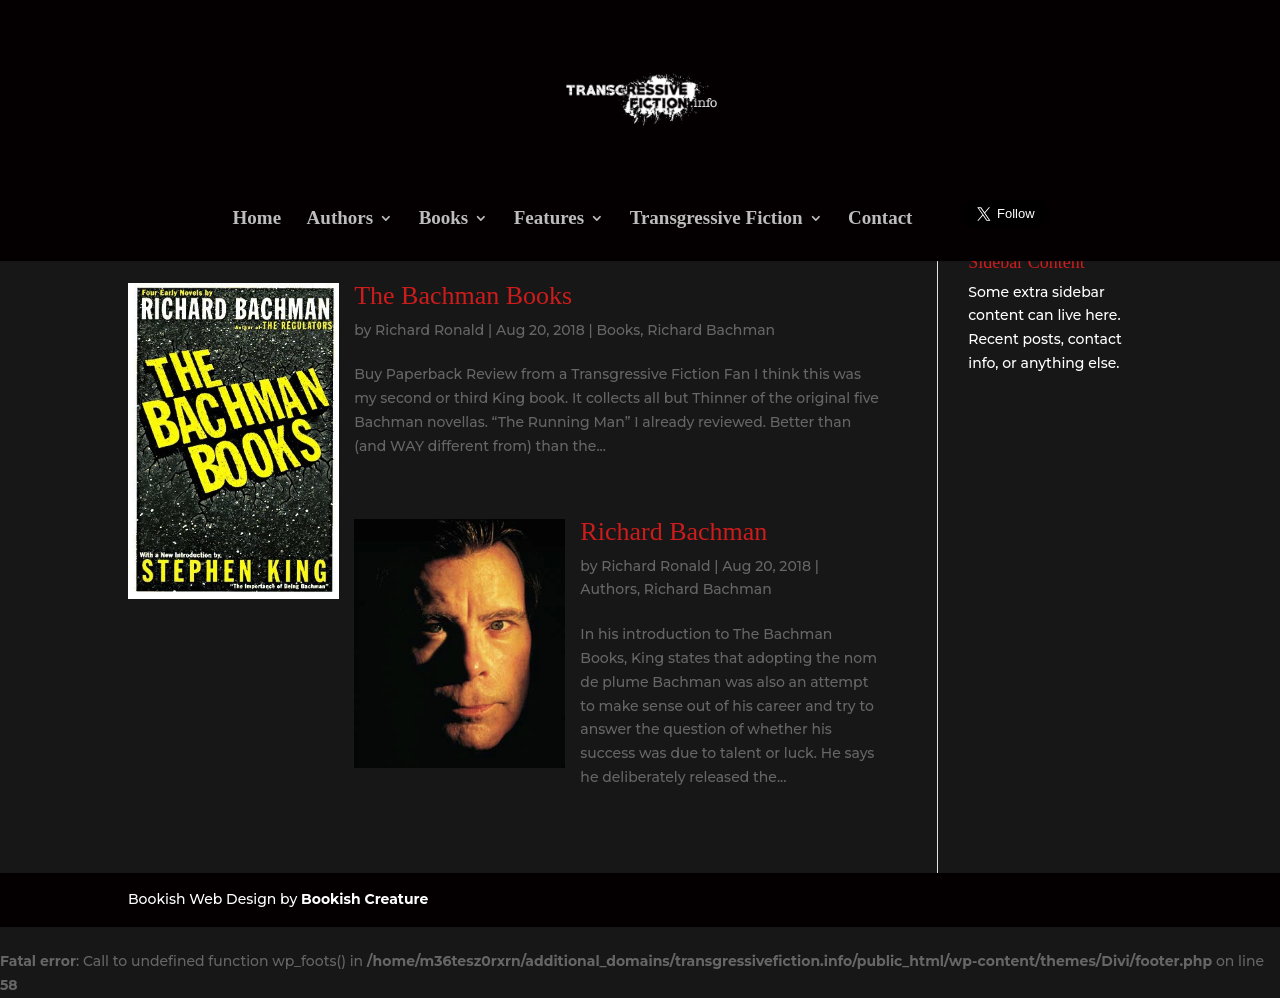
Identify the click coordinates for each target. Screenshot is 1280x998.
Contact (880, 219)
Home (257, 219)
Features (549, 219)
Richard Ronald (429, 330)
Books (444, 219)
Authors (340, 219)
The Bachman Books (463, 295)
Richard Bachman (711, 330)
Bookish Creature (364, 899)
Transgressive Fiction (716, 219)
